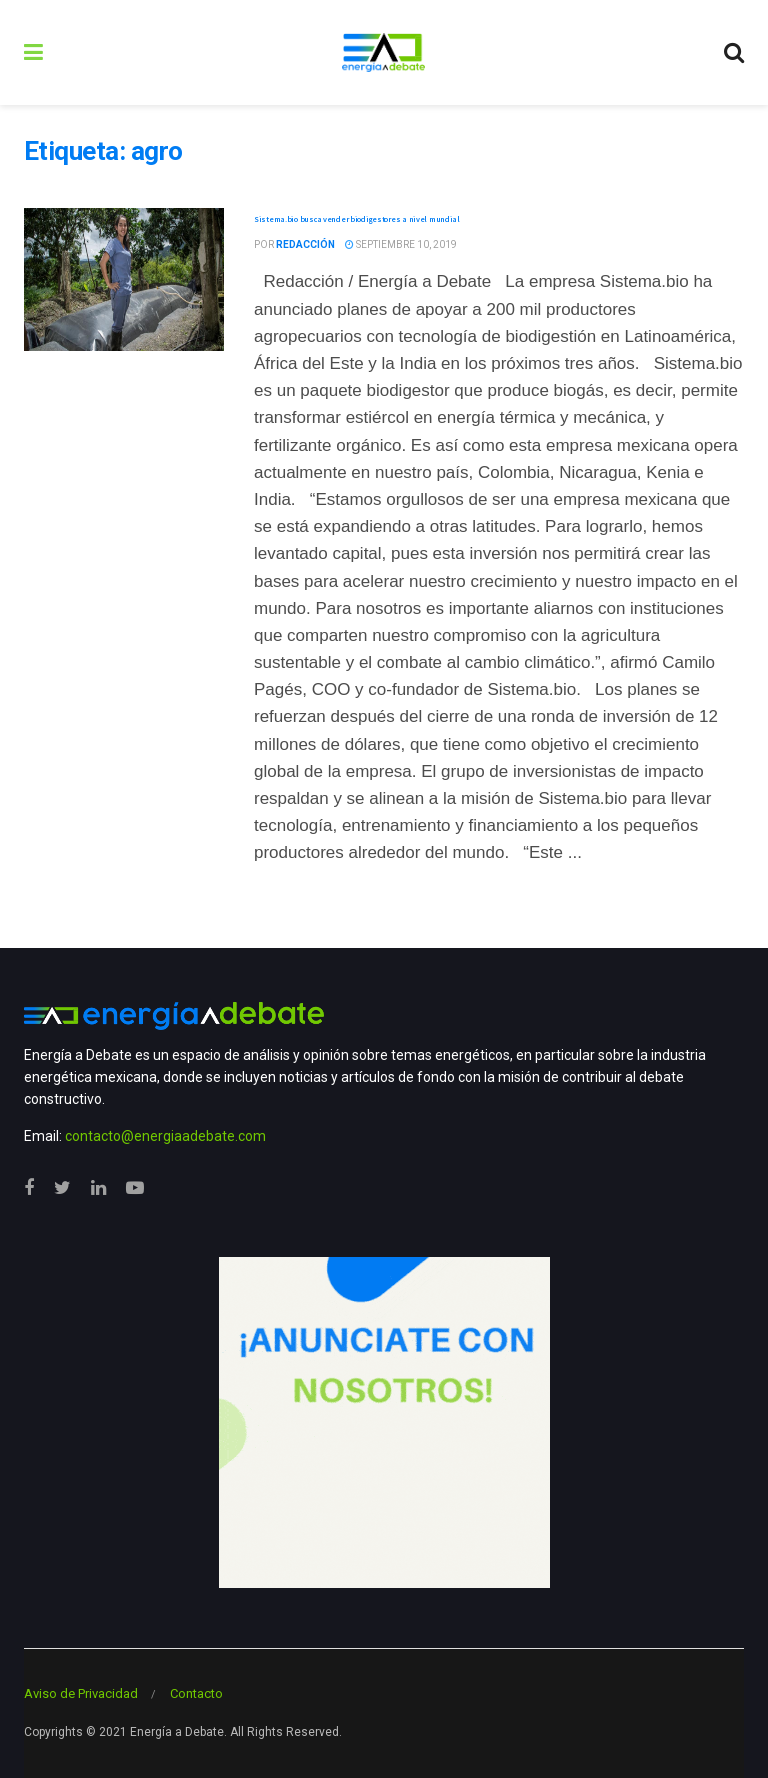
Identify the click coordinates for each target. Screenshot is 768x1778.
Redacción (305, 244)
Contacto (196, 1693)
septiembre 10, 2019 (401, 244)
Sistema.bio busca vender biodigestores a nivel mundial (357, 219)
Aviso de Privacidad (81, 1693)
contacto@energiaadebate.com (165, 1136)
